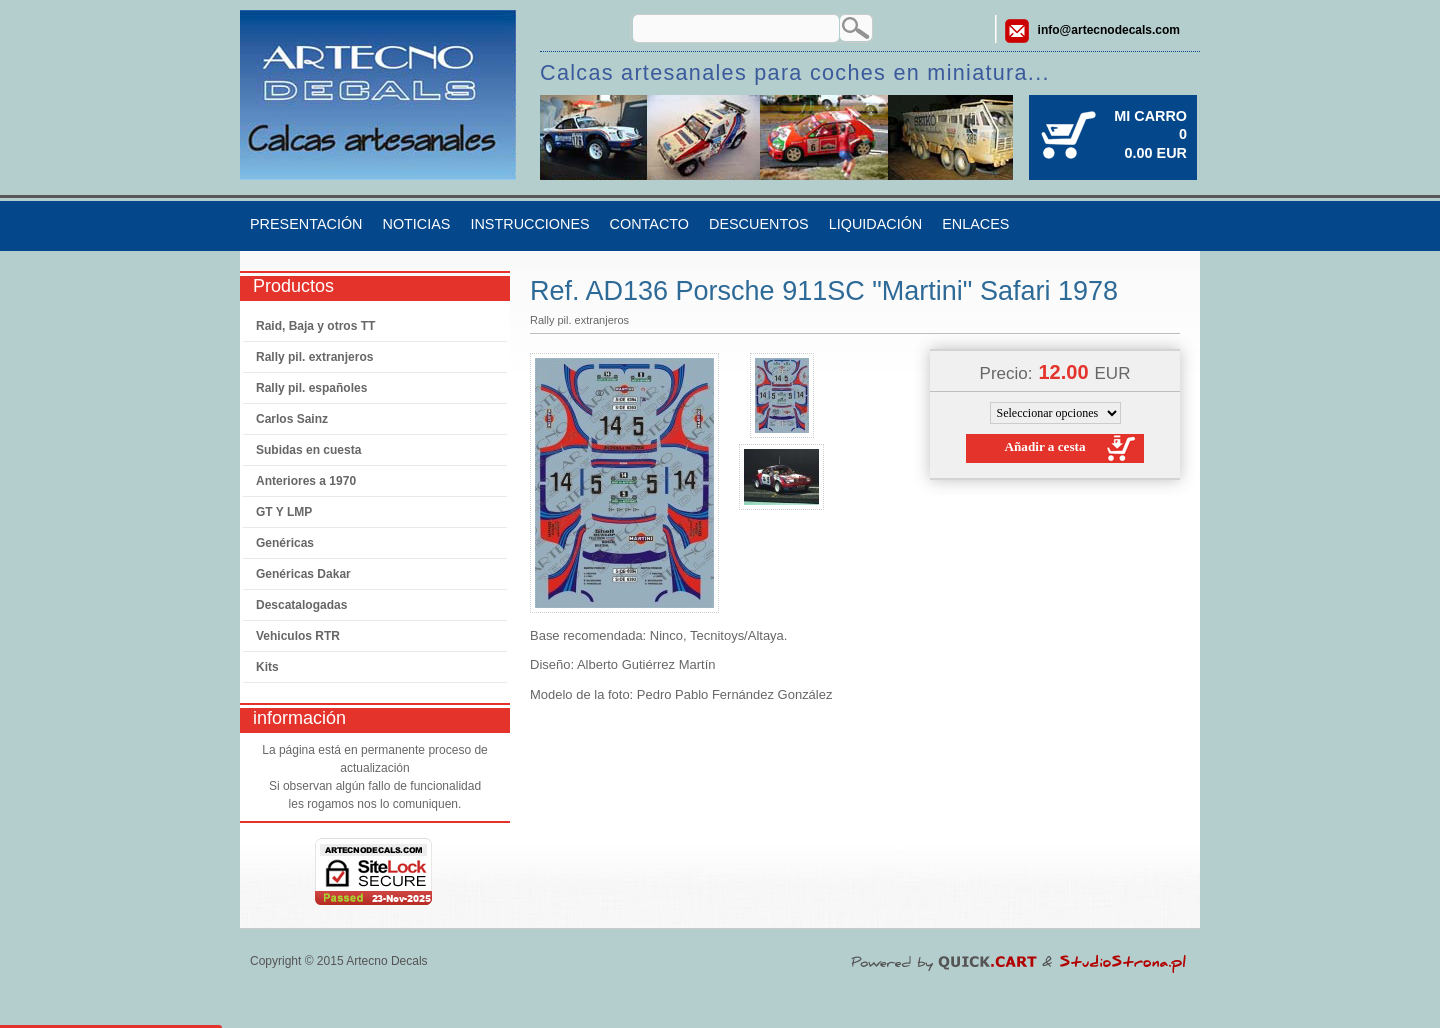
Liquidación (876, 224)
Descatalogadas (301, 605)
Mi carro (1150, 116)
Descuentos (759, 224)
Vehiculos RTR (298, 636)
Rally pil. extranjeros (314, 357)
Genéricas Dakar (303, 574)
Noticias (416, 224)
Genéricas (285, 543)
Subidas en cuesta (308, 450)
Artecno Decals (386, 961)
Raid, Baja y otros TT (315, 326)
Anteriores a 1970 (306, 481)
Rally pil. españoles (311, 388)
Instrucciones (529, 224)
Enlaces (975, 224)
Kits (267, 667)
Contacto (649, 224)
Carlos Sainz (292, 419)
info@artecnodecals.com (1109, 30)
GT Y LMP (284, 512)
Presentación (306, 224)
